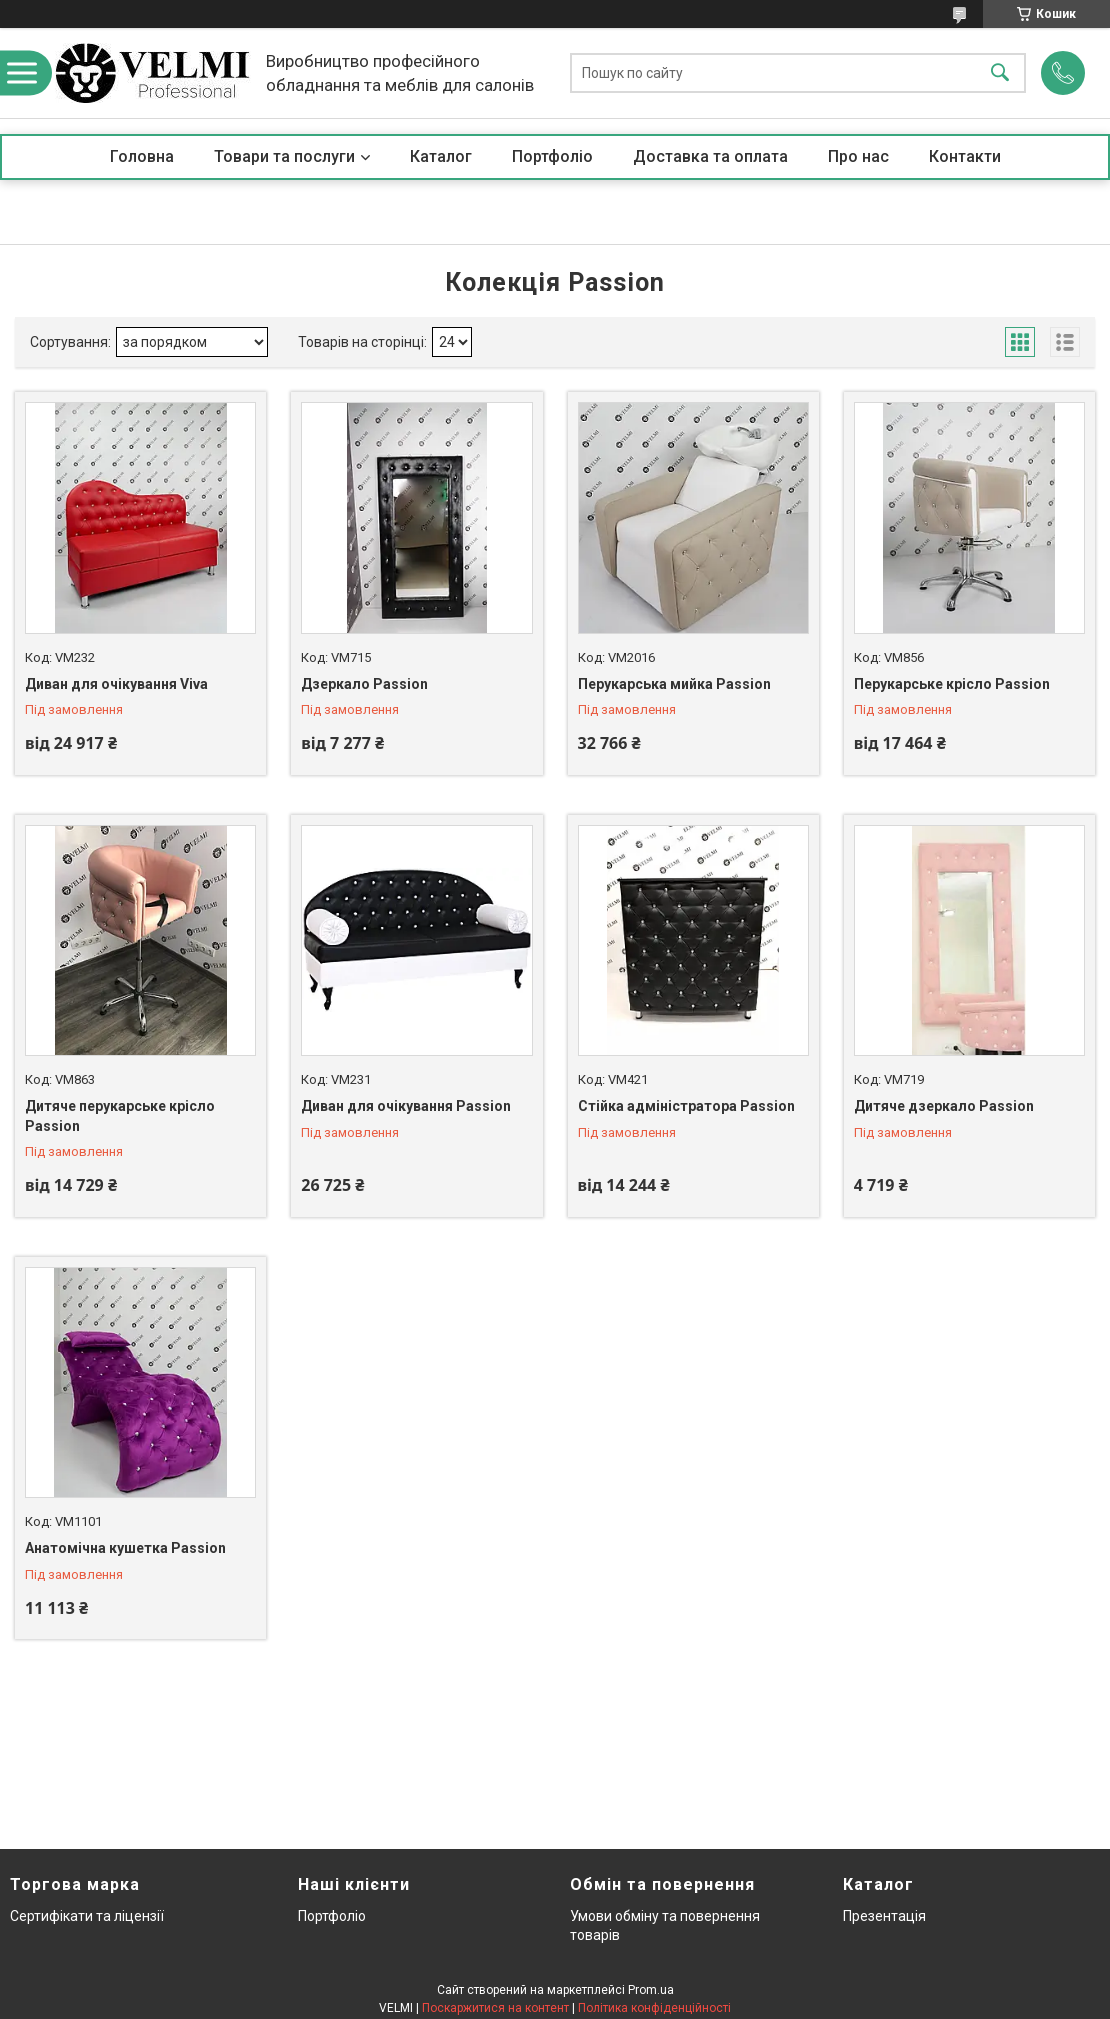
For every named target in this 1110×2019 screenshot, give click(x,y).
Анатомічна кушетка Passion (125, 1548)
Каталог (441, 156)
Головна (142, 156)
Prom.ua (651, 1990)
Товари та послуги (284, 156)
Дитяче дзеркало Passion (944, 1106)
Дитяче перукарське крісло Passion (120, 1116)
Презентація (884, 1916)
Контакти (965, 156)
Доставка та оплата (710, 156)
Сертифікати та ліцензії (87, 1916)
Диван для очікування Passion (406, 1106)
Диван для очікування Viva (116, 684)
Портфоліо (552, 156)
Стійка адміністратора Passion (686, 1106)
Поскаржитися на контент (495, 2008)
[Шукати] (1000, 73)
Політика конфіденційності (654, 2008)
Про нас (858, 156)
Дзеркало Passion (364, 684)
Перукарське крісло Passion (952, 684)
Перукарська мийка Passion (674, 684)
